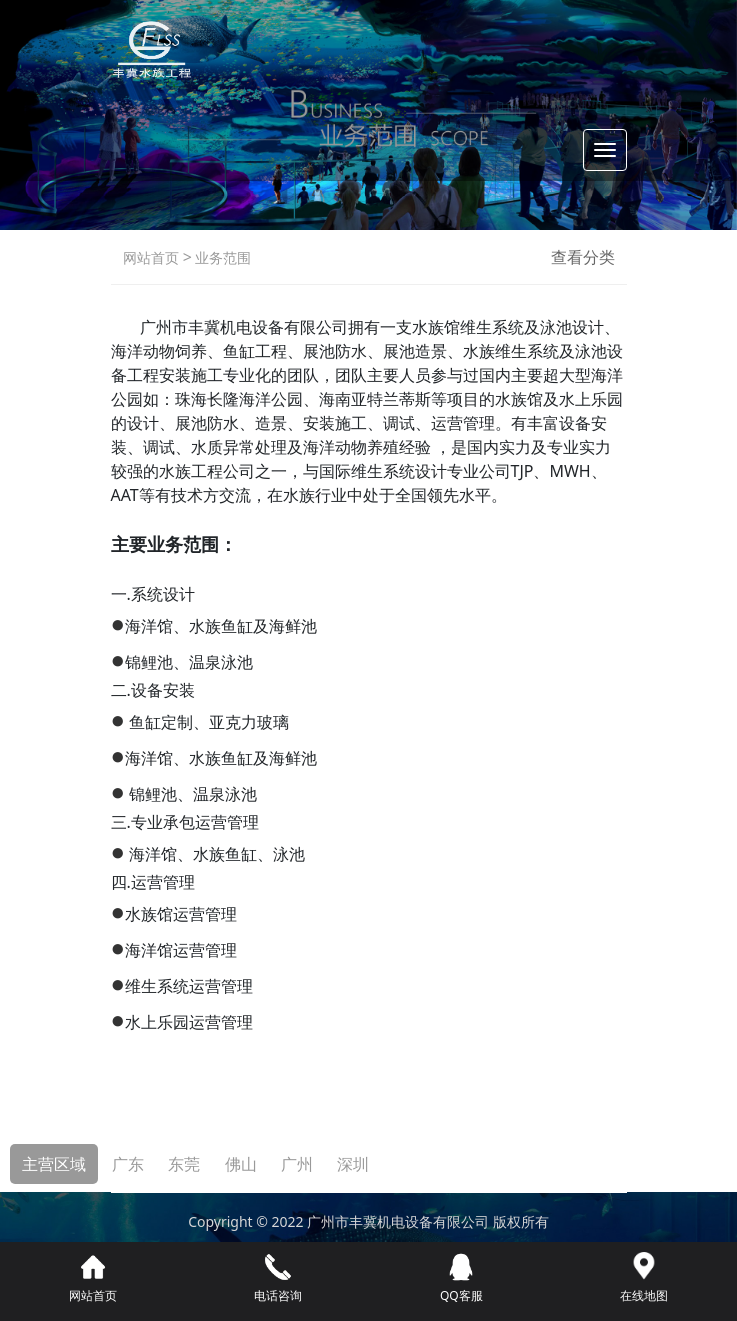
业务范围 (222, 257)
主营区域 (54, 1164)
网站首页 (151, 257)
